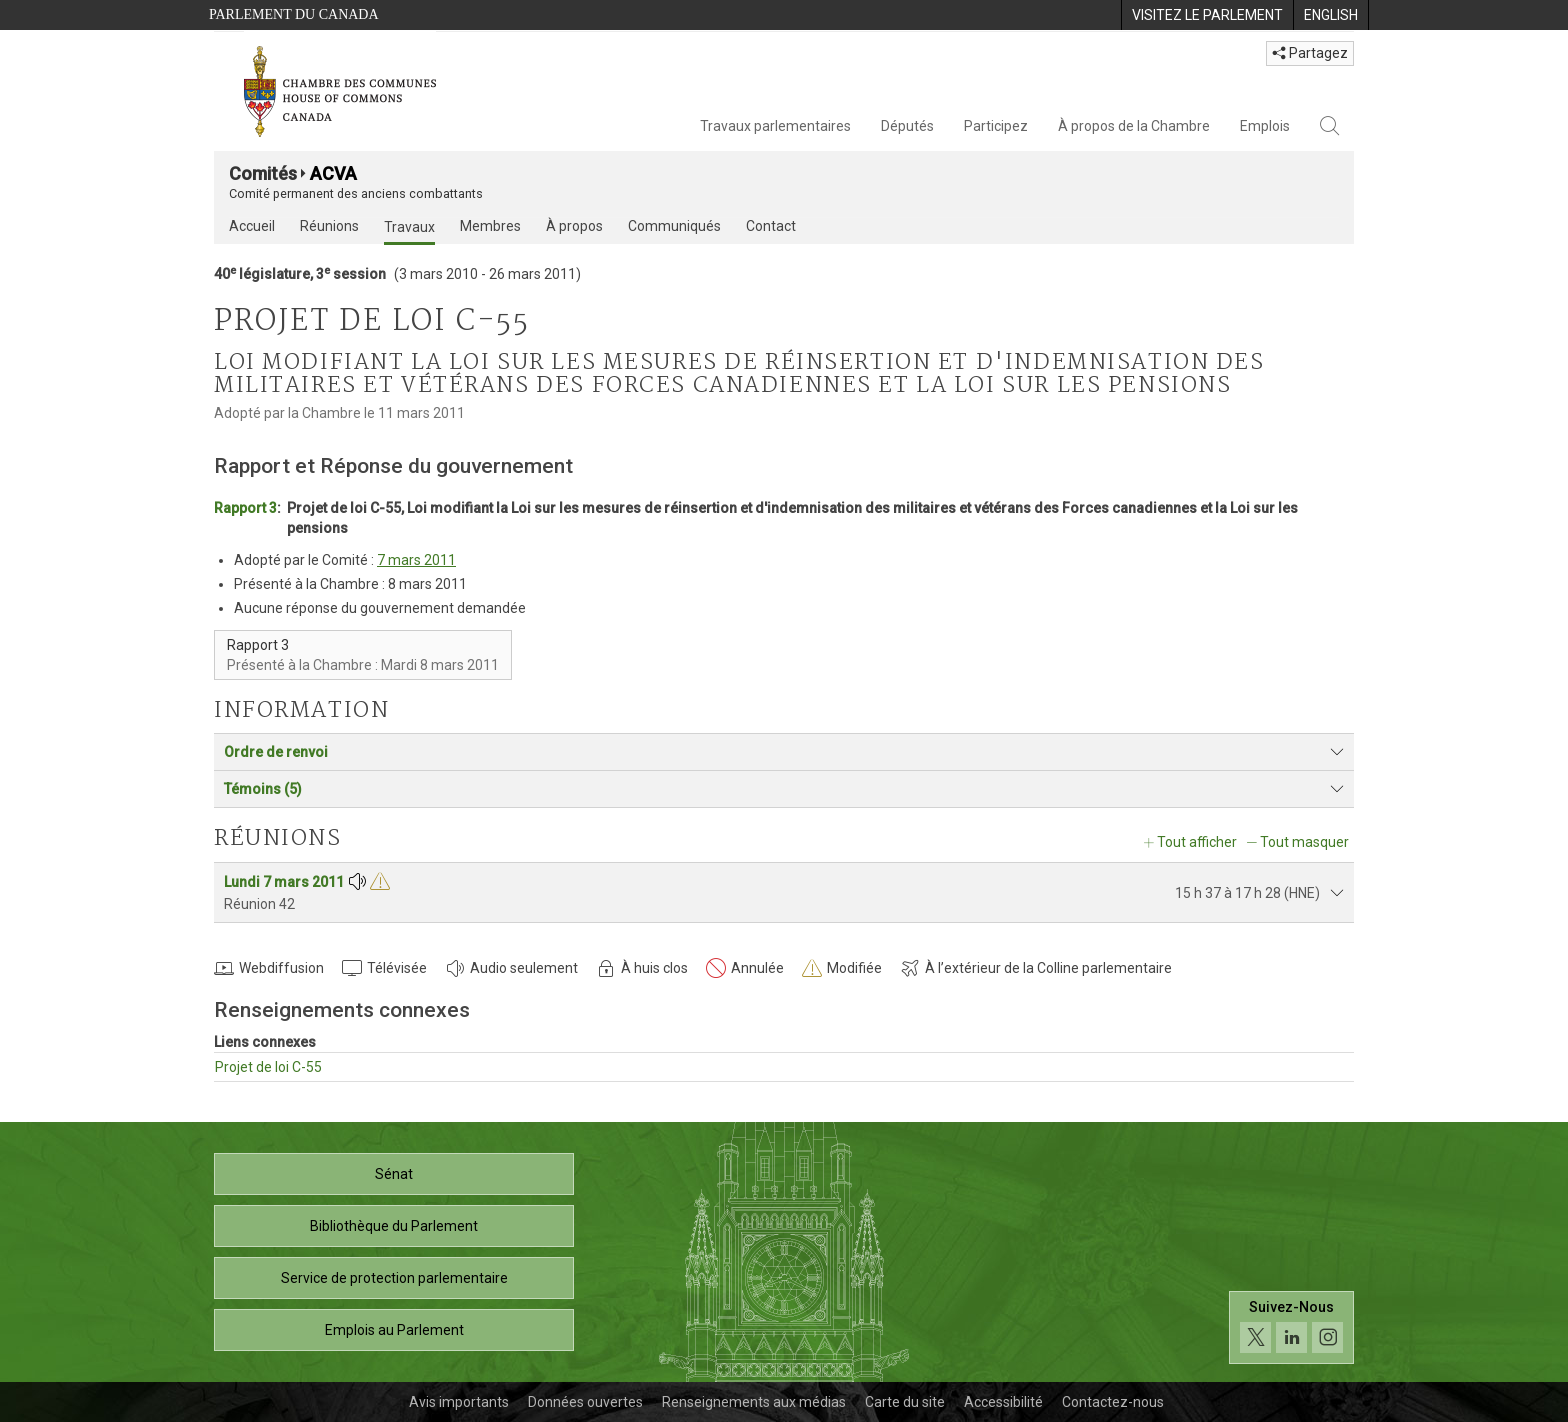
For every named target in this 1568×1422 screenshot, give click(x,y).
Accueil (252, 226)
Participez (996, 126)
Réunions (329, 226)
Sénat (394, 1174)
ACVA (333, 173)
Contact (771, 226)
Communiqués (674, 226)
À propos (574, 226)
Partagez (1310, 53)
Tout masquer (1304, 842)
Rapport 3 (245, 508)
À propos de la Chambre (1134, 126)
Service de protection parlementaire (394, 1278)
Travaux (409, 227)
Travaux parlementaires (775, 126)
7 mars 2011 (416, 560)
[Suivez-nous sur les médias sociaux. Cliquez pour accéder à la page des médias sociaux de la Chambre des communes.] (1291, 1327)
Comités (263, 173)
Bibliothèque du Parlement (394, 1226)
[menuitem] (1207, 15)
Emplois (1265, 126)
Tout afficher (1197, 842)
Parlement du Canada (294, 14)
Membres (490, 226)
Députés (907, 126)
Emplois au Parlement (394, 1330)
